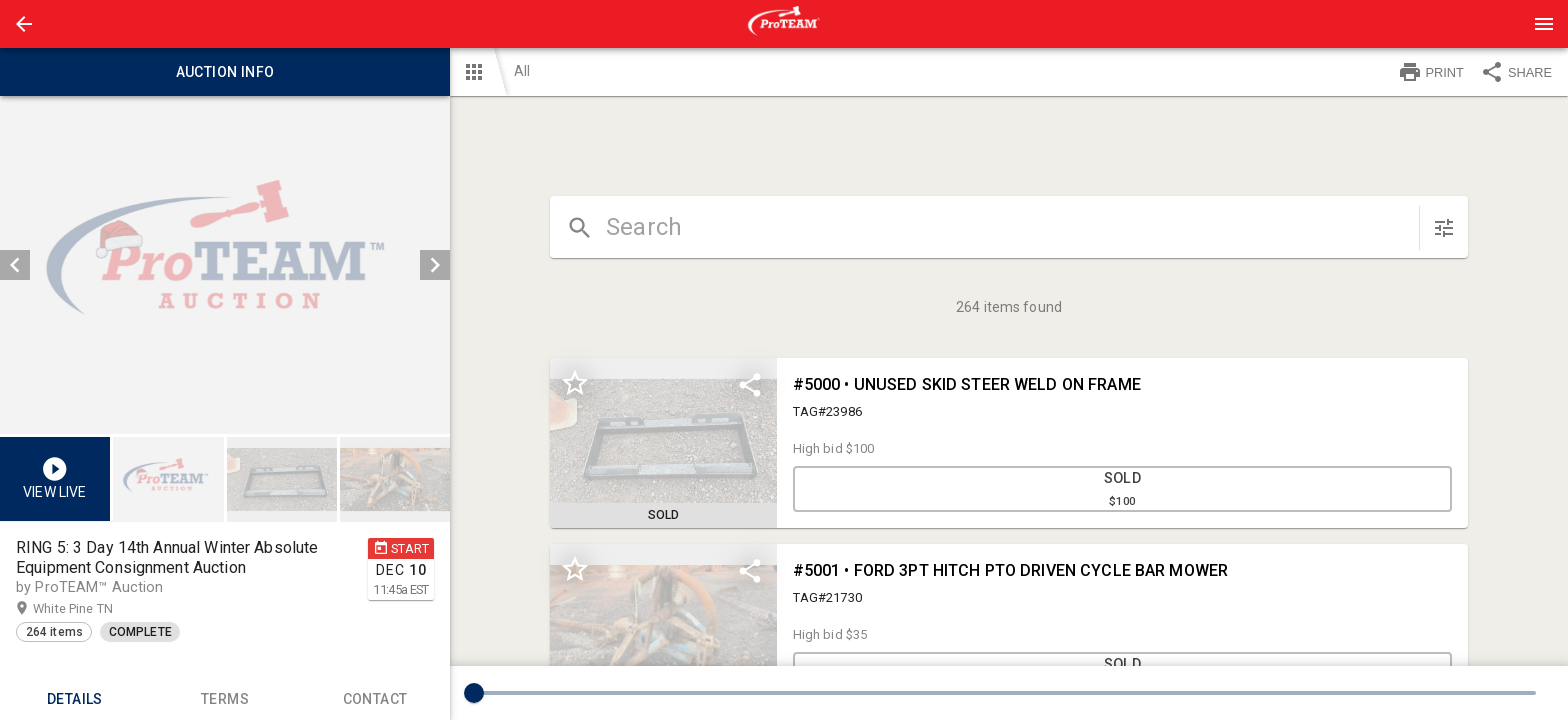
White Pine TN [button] (92, 609)
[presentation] (784, 24)
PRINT (1431, 72)
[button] (24, 24)
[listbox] (225, 265)
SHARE (1516, 72)
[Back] (24, 24)
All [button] (522, 71)
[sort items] (1444, 228)
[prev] (15, 265)
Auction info (225, 72)
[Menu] (1544, 24)
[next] (435, 265)
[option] (225, 265)
